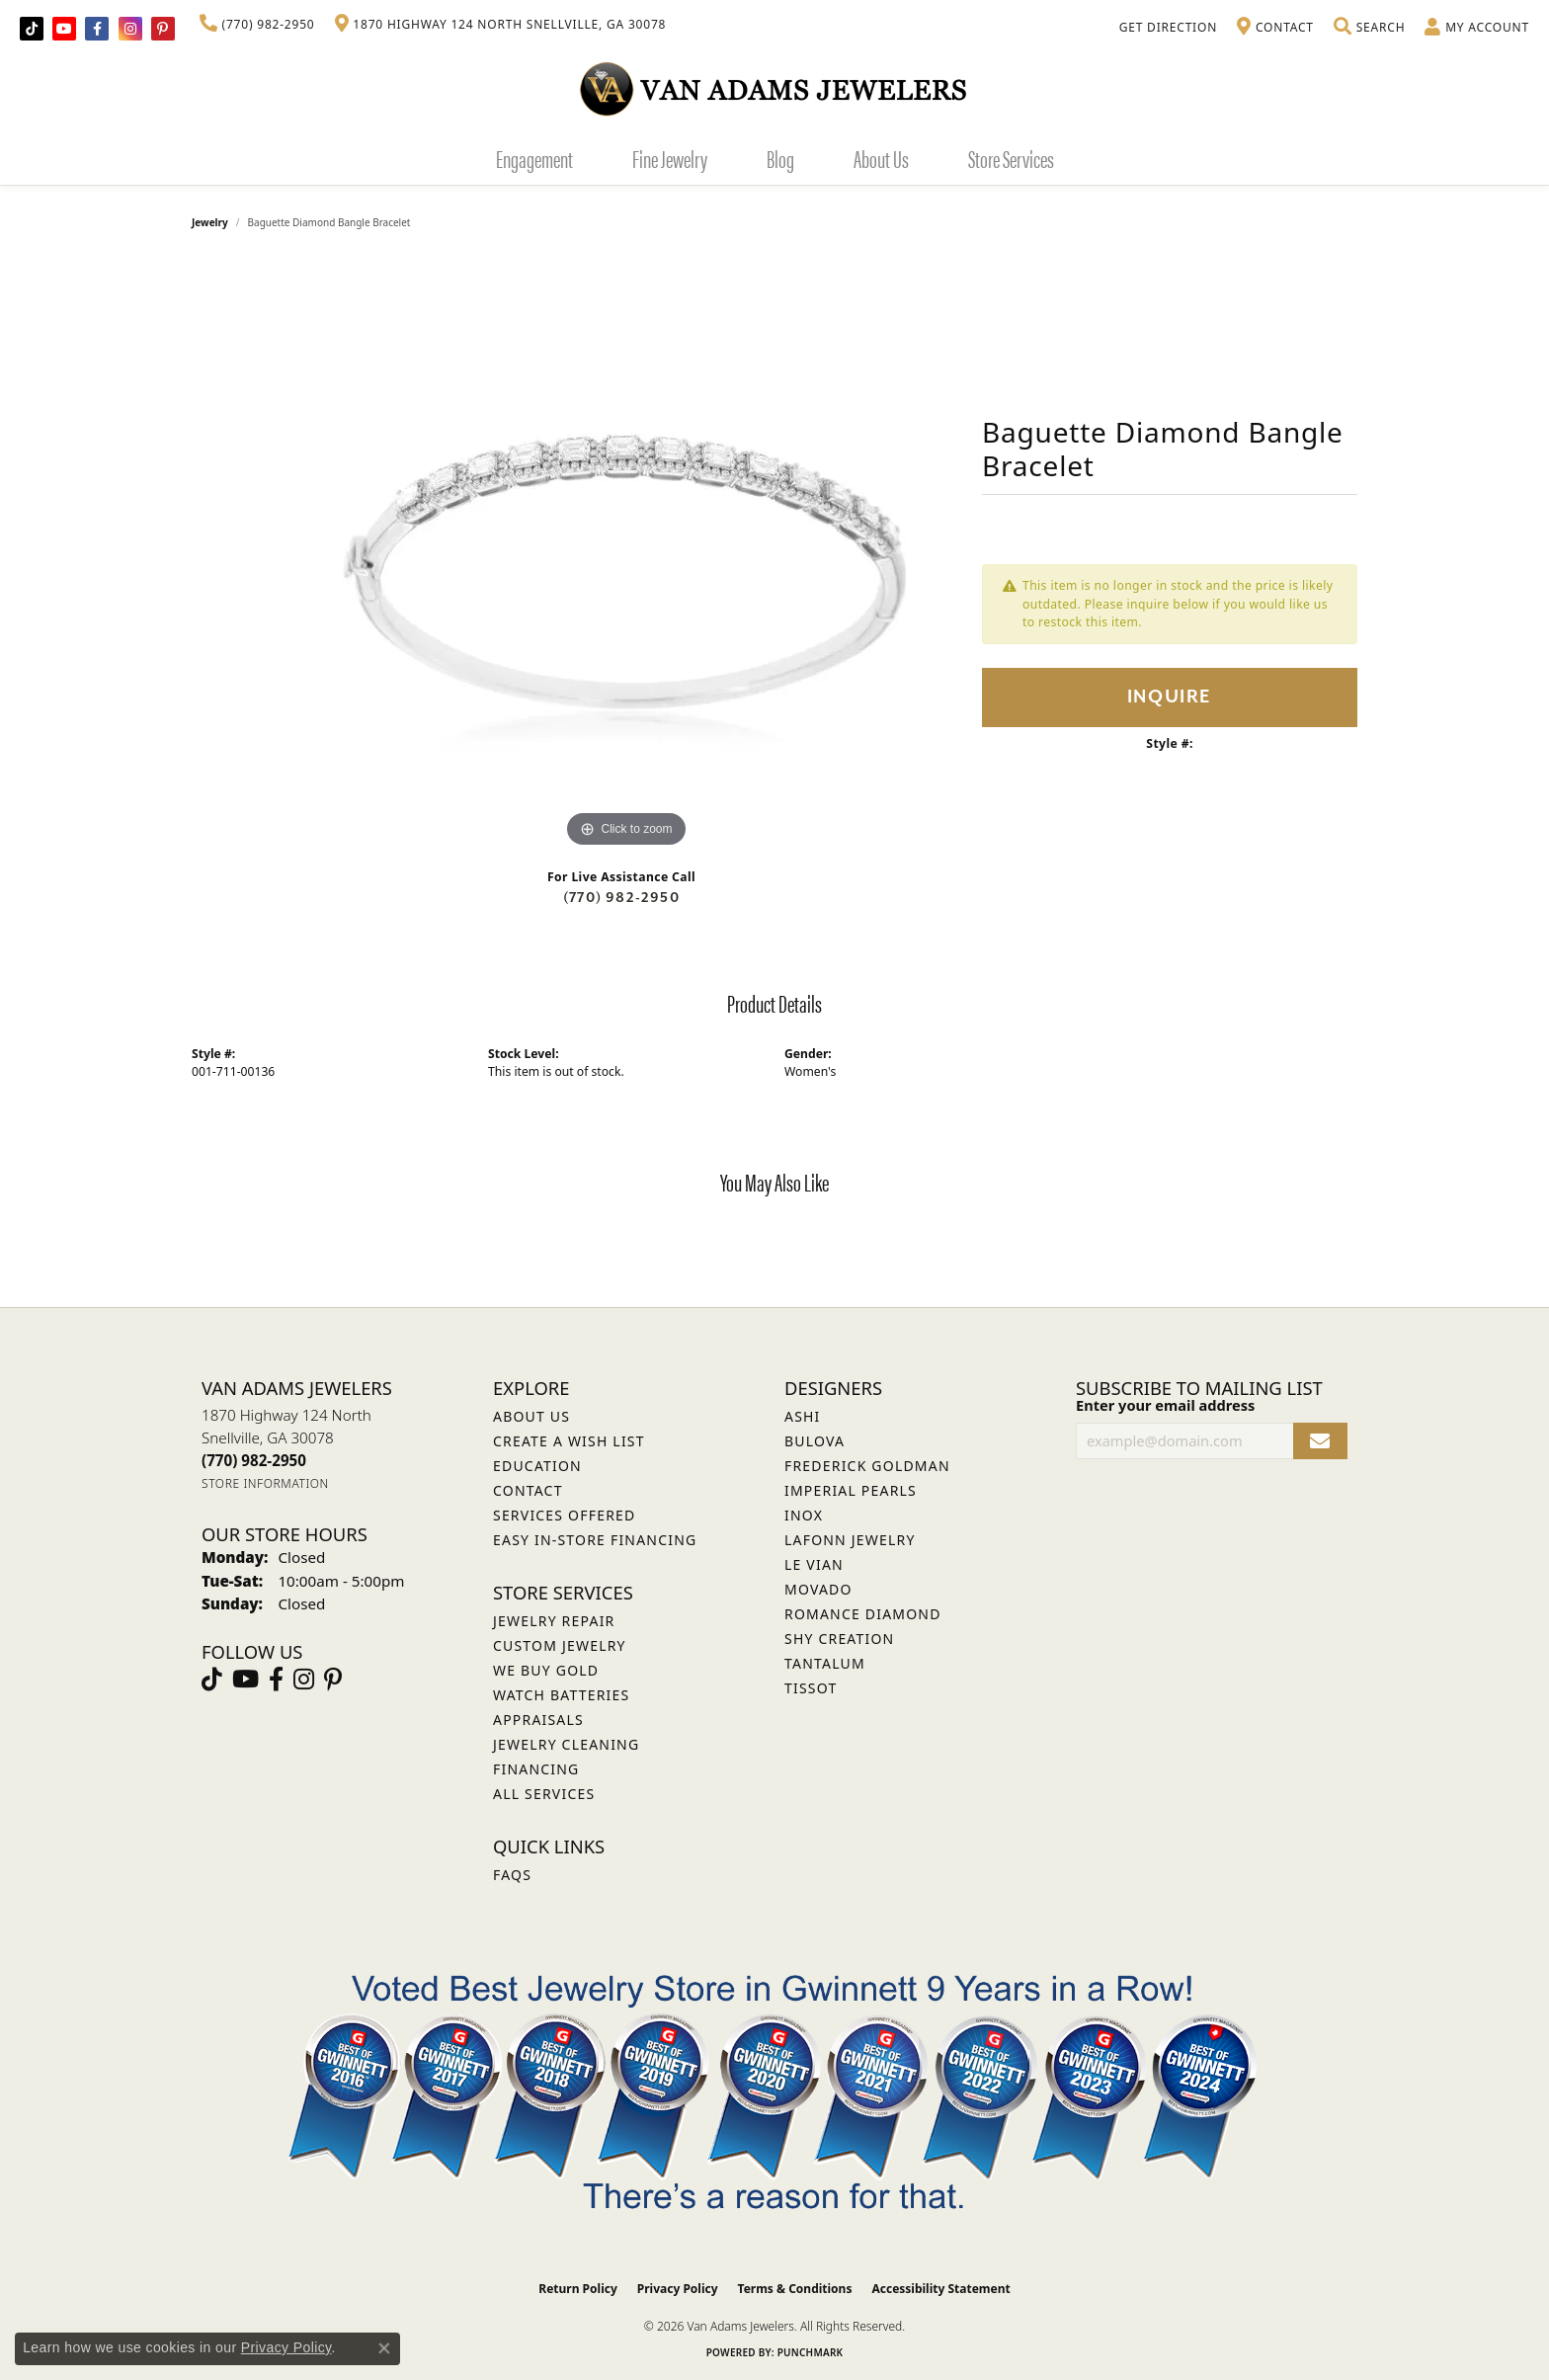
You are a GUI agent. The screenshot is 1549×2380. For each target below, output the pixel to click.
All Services (544, 1793)
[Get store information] (265, 1483)
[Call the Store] (254, 1460)
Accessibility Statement (940, 2288)
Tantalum (824, 1663)
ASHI (802, 1416)
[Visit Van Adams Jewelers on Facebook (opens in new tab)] (97, 29)
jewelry (210, 222)
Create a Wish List (569, 1441)
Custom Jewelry (559, 1645)
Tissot (810, 1688)
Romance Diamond (862, 1613)
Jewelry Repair (553, 1620)
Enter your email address (1165, 1405)
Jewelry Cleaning (566, 1744)
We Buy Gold (546, 1670)
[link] (257, 25)
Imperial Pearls (850, 1490)
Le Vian (814, 1564)
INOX (803, 1515)
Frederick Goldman (867, 1465)
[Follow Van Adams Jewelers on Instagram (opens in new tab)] (130, 29)
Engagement (534, 158)
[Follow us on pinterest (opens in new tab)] (163, 29)
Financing (536, 1769)
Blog (780, 158)
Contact (528, 1490)
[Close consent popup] (384, 2348)
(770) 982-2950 (621, 897)
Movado (818, 1589)
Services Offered (564, 1515)
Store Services (1011, 158)
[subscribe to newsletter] (1320, 1441)
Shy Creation (839, 1638)
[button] (1369, 27)
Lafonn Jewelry (850, 1539)
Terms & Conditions (795, 2288)
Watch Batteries (561, 1694)
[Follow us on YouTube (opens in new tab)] (64, 29)
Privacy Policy (677, 2288)
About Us (881, 158)
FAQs (512, 1874)
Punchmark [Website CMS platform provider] (810, 2352)
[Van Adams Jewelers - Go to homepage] (774, 88)
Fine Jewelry (669, 158)
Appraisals (538, 1719)
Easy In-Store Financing (594, 1539)
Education (537, 1465)
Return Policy (577, 2288)
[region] (626, 556)
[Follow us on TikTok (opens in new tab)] (31, 29)
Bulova (814, 1441)
